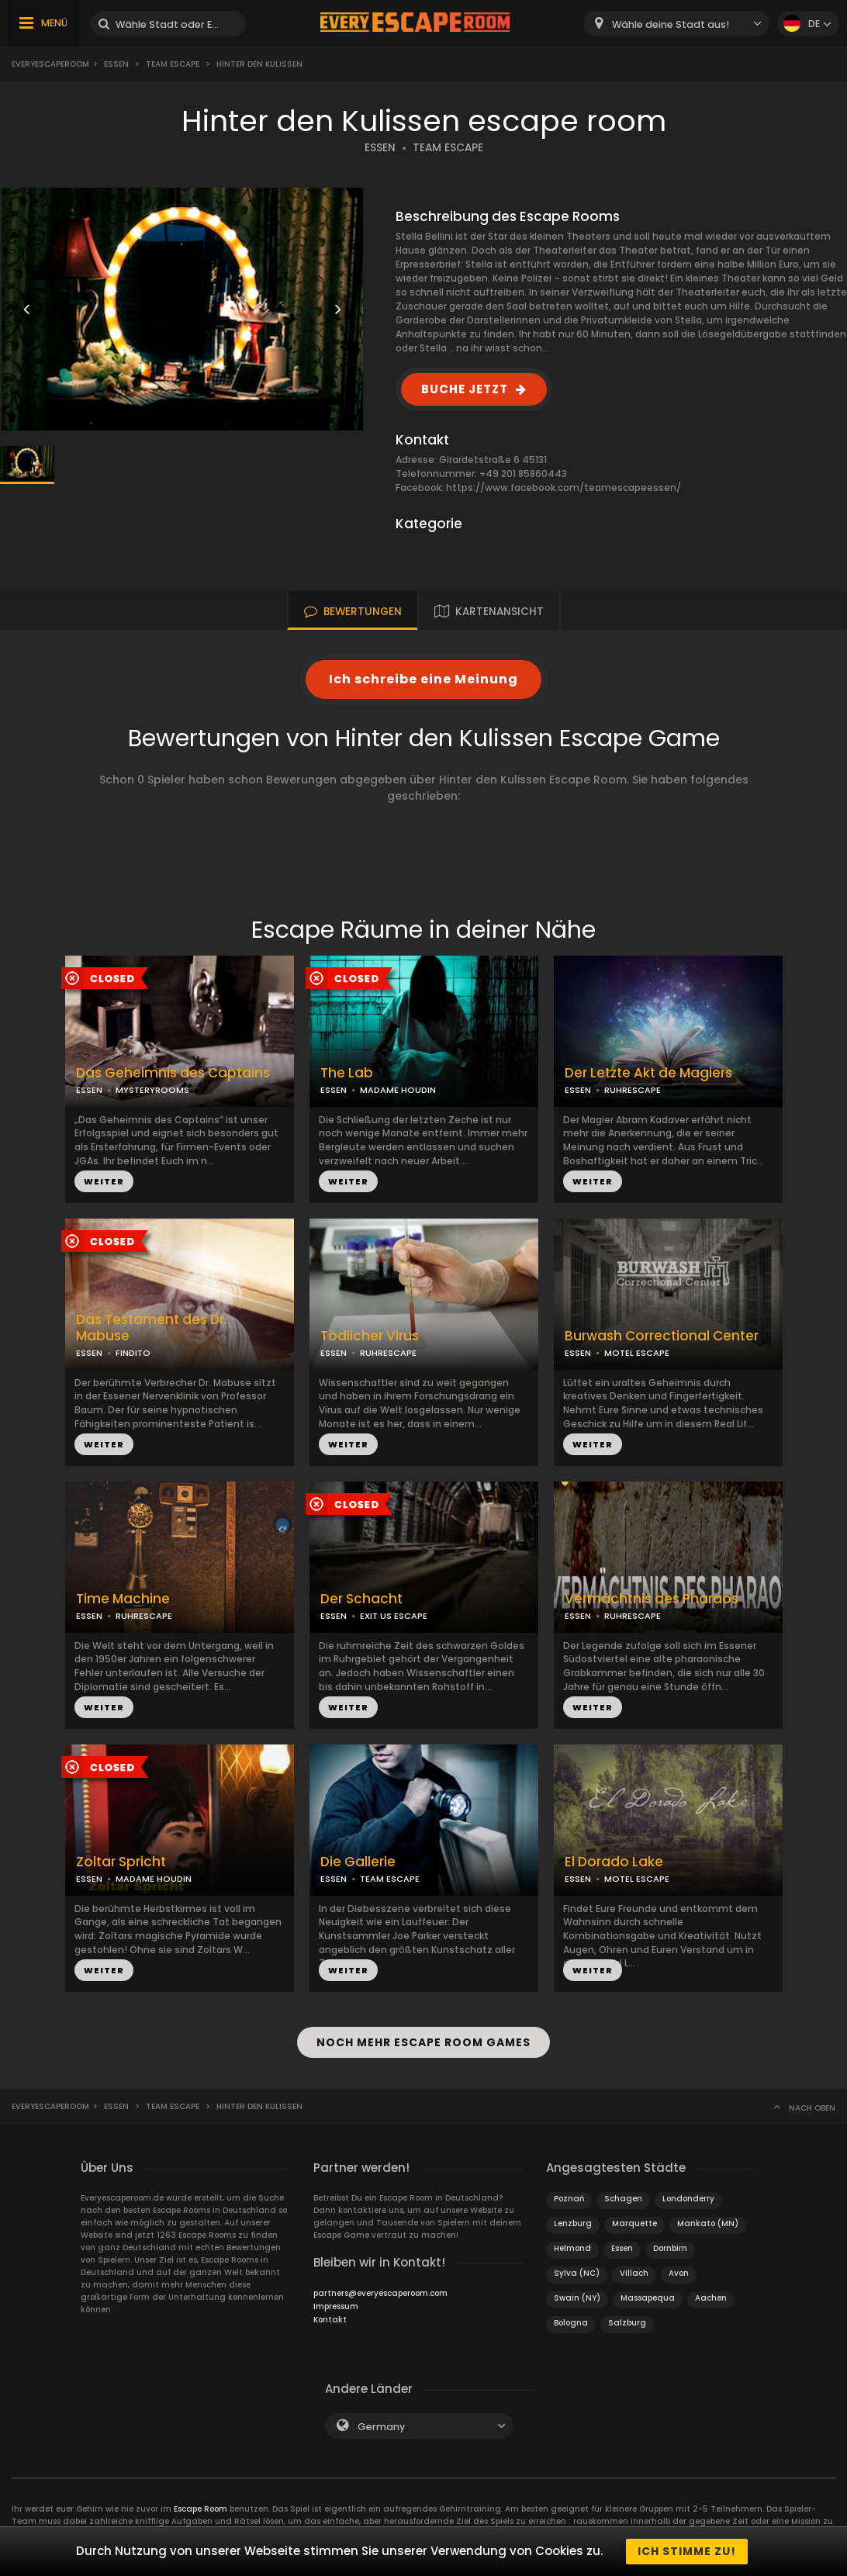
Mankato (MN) (707, 2223)
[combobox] (676, 23)
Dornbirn (670, 2248)
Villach (634, 2273)
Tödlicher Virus (369, 1336)
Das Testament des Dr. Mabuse (151, 1328)
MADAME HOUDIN (398, 1090)
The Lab (346, 1073)
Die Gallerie (358, 1862)
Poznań (569, 2198)
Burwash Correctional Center (662, 1336)
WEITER (104, 1181)
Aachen (711, 2298)
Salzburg (627, 2323)
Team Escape (172, 64)
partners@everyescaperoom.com (380, 2293)
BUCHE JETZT (464, 389)
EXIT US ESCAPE (393, 1616)
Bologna (571, 2323)
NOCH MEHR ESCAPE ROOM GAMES (423, 2042)
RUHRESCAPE (632, 1090)
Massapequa (648, 2298)
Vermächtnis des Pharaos (651, 1599)
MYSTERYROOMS (152, 1090)
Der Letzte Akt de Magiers (648, 1073)
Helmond (572, 2248)
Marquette (634, 2223)
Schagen (623, 2198)
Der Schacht (361, 1599)
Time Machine (123, 1599)
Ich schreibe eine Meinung (423, 679)
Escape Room (200, 2509)
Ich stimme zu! (687, 2551)
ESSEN (380, 147)
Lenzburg (573, 2223)
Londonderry (688, 2198)
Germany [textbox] (381, 2426)
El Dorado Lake (614, 1862)
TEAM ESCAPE (448, 147)
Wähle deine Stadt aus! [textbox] (670, 24)
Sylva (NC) (577, 2273)
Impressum (335, 2306)
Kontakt (330, 2319)
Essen (116, 64)
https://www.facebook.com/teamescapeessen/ (563, 487)
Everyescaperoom (50, 64)
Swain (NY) (577, 2298)
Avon (679, 2273)
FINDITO (133, 1353)
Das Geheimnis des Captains (173, 1073)
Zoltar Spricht (121, 1862)
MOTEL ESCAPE (636, 1353)
